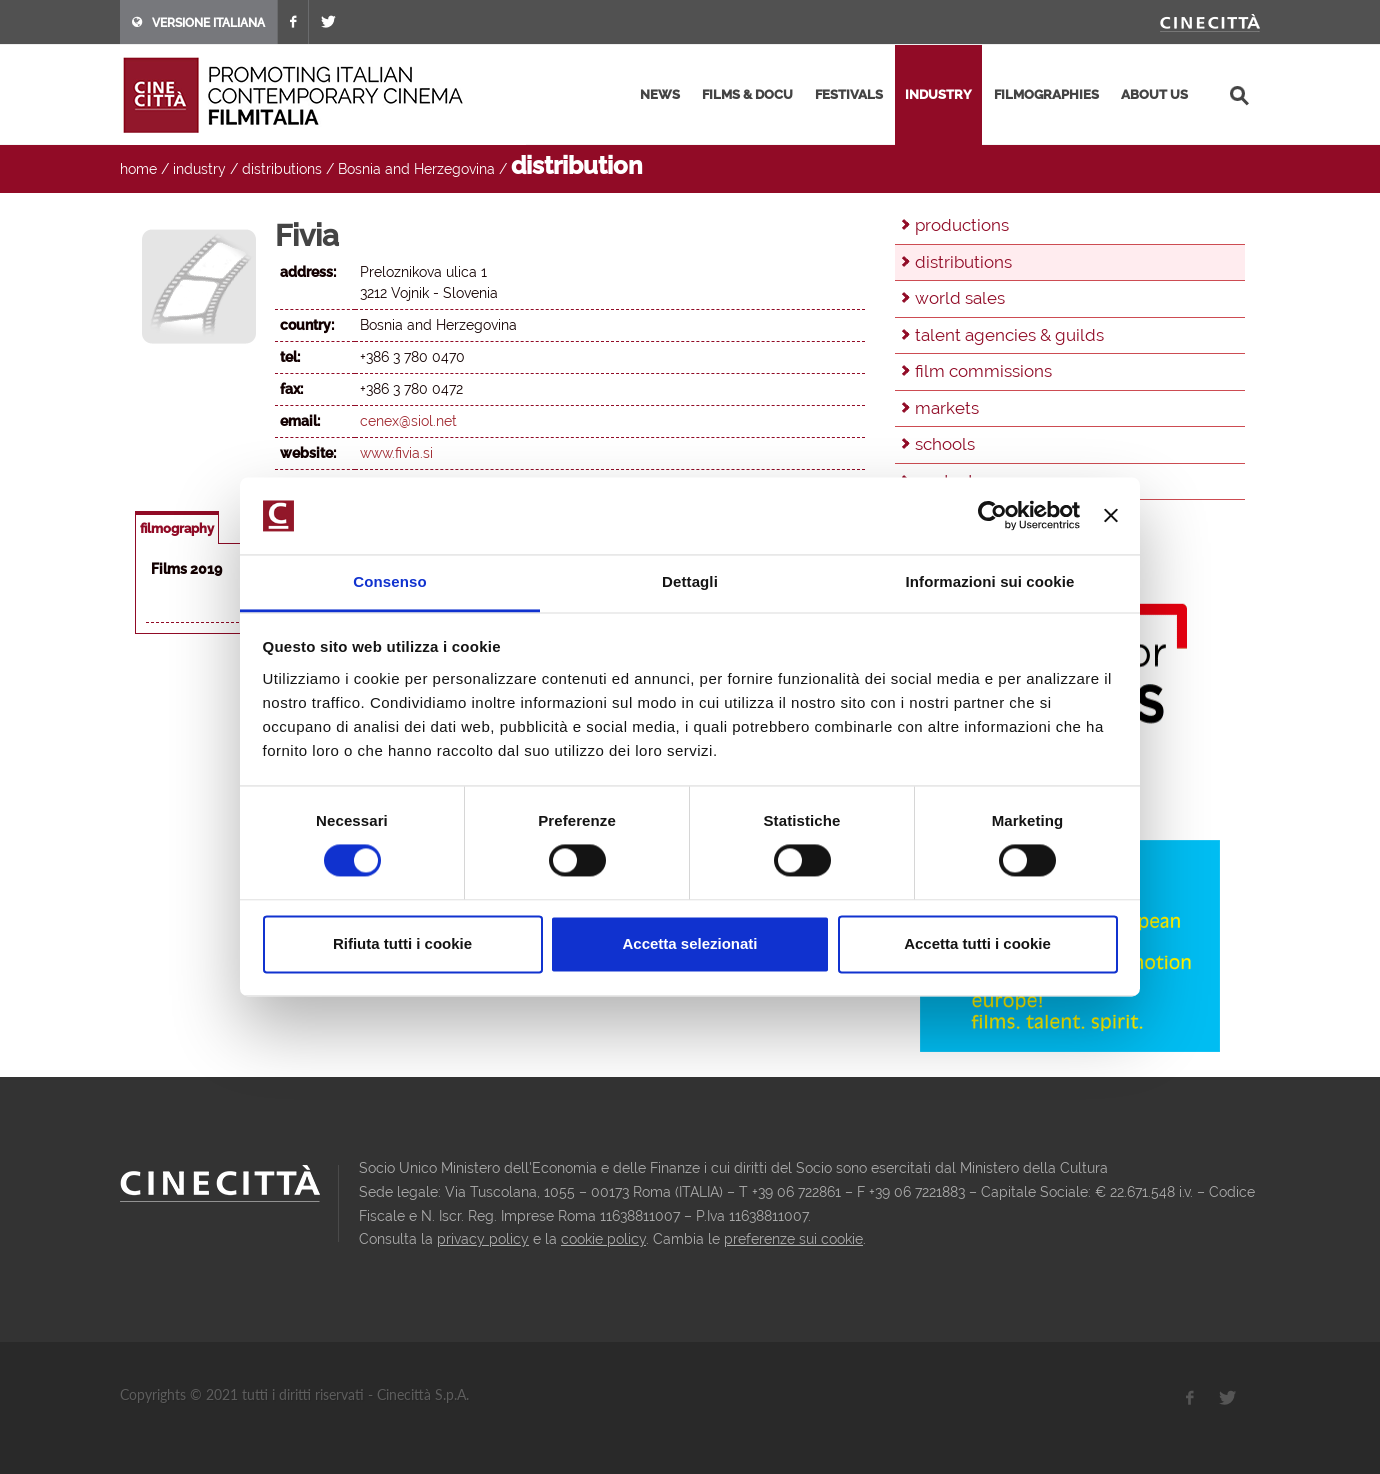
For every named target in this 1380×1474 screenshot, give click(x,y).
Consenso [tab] (389, 581)
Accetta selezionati (689, 943)
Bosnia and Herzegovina (416, 169)
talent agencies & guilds (1009, 335)
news (660, 94)
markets (947, 408)
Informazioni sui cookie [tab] (990, 581)
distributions (282, 169)
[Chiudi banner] (1111, 516)
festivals (849, 94)
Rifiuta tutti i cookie (402, 943)
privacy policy (483, 1239)
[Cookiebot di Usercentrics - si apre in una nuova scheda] (992, 516)
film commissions (983, 371)
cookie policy (603, 1239)
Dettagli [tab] (690, 581)
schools (945, 444)
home (138, 169)
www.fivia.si (396, 453)
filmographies (1046, 94)
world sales (960, 298)
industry (938, 94)
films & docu (747, 94)
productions (962, 225)
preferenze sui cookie (793, 1239)
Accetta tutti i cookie (977, 943)
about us (1154, 94)
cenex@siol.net (408, 421)
